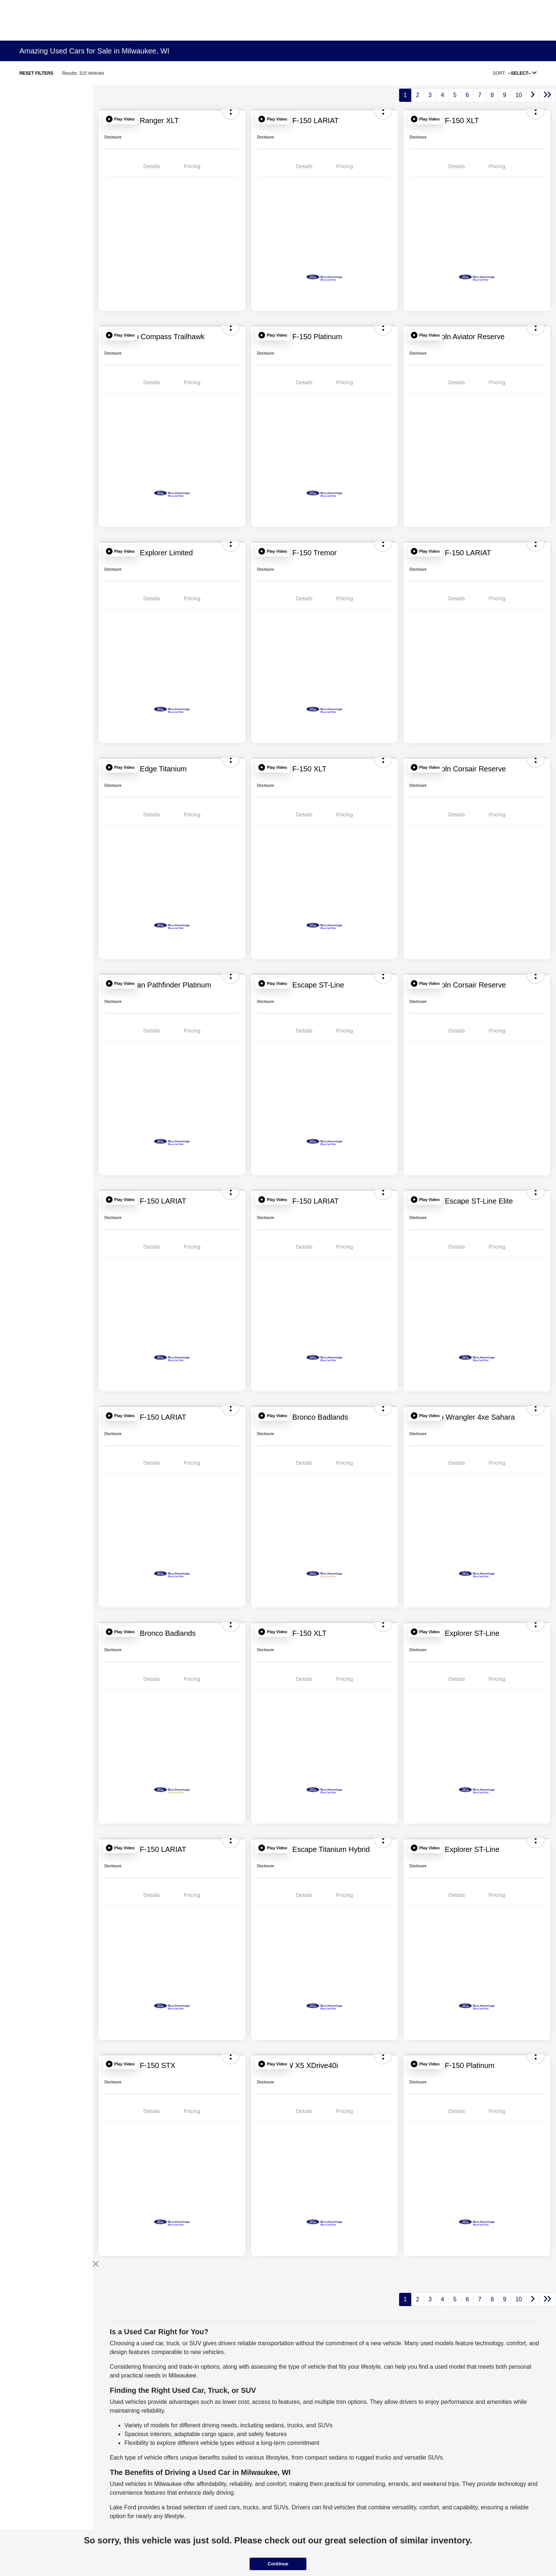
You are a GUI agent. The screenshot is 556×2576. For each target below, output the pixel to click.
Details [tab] (151, 166)
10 (518, 95)
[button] (120, 119)
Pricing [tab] (192, 166)
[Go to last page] (547, 95)
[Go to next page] (533, 95)
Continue (278, 2563)
